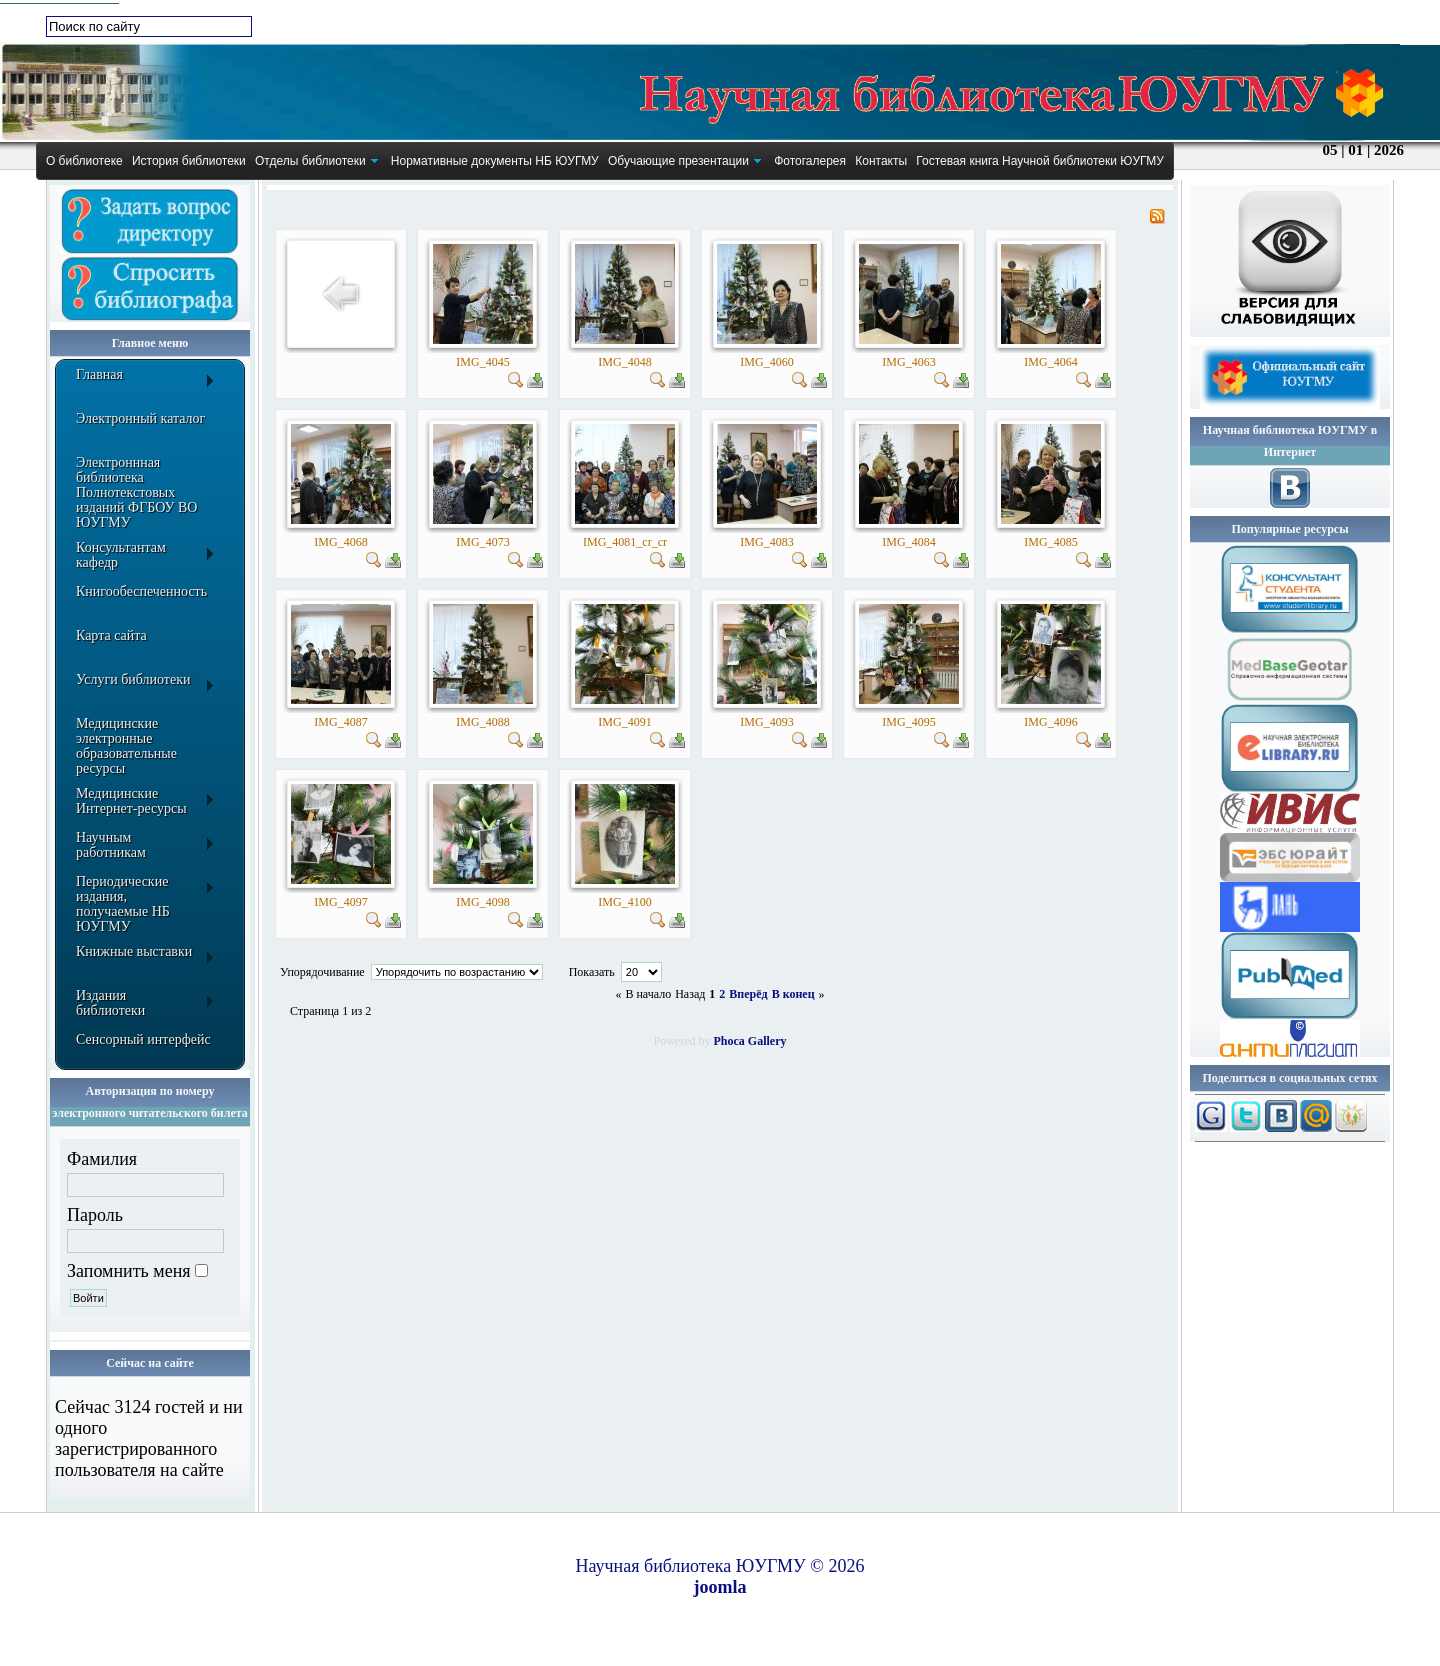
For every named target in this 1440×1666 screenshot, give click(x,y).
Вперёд (748, 994)
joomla (720, 1587)
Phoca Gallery (750, 1041)
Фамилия (102, 1159)
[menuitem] (84, 161)
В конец (793, 994)
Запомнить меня (129, 1271)
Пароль (95, 1215)
